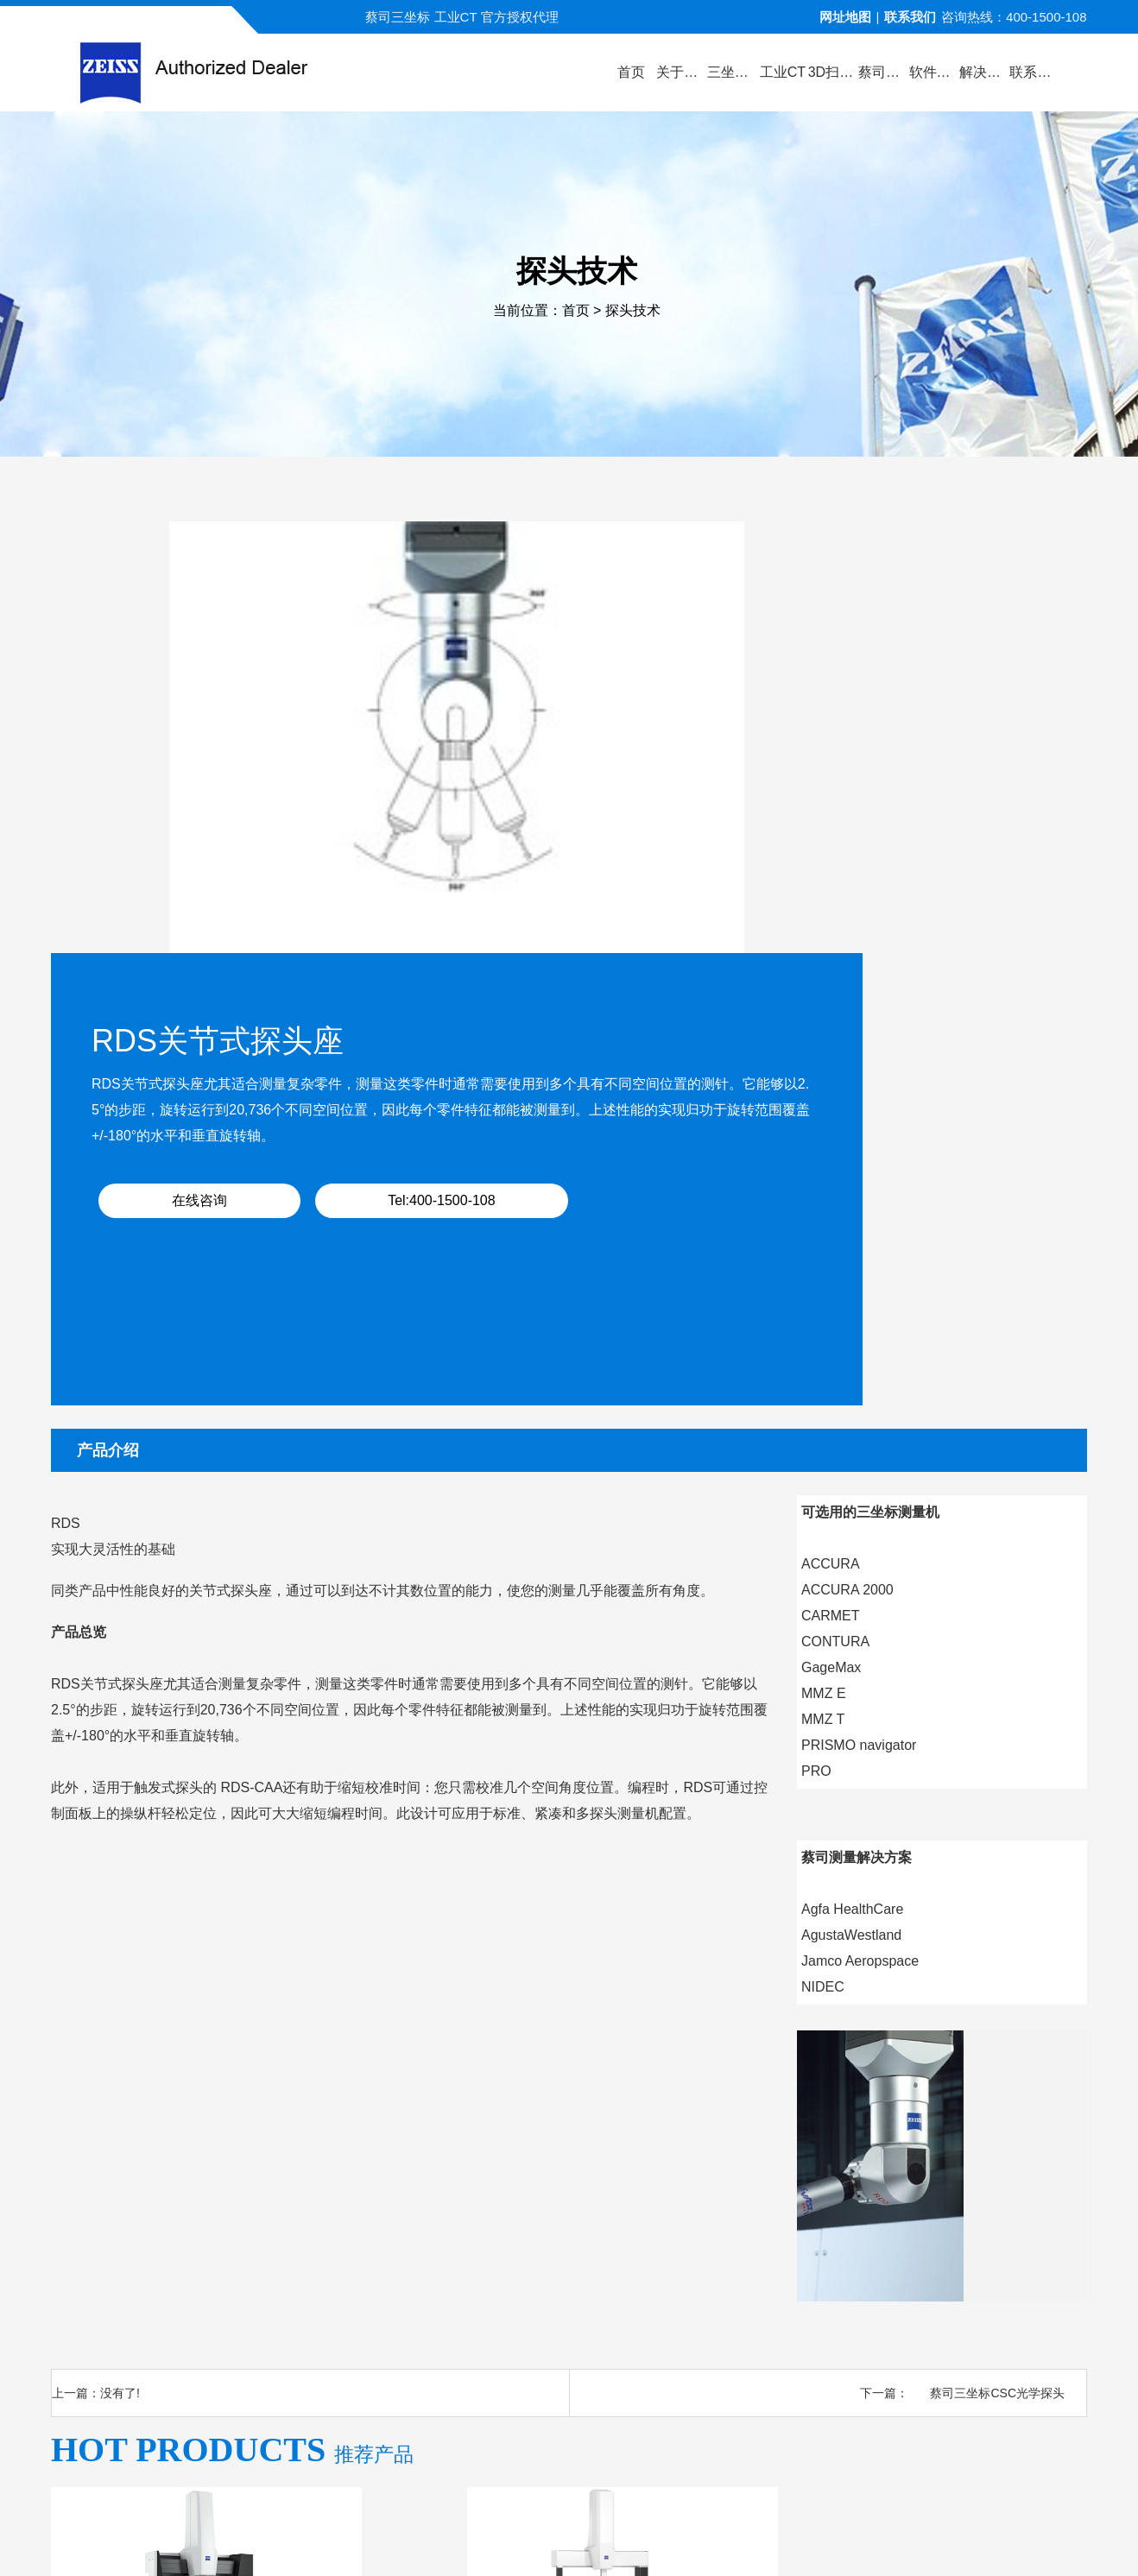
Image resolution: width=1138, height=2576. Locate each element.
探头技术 (633, 311)
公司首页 (217, 2353)
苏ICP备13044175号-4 (600, 2536)
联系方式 (920, 2353)
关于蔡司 (300, 2353)
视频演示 (466, 2353)
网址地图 (845, 16)
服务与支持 (639, 2353)
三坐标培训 (831, 2353)
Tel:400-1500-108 (865, 779)
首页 (576, 311)
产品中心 (383, 2353)
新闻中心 (550, 2353)
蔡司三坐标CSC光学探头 (997, 1941)
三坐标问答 (735, 2353)
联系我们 (910, 16)
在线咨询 (683, 779)
